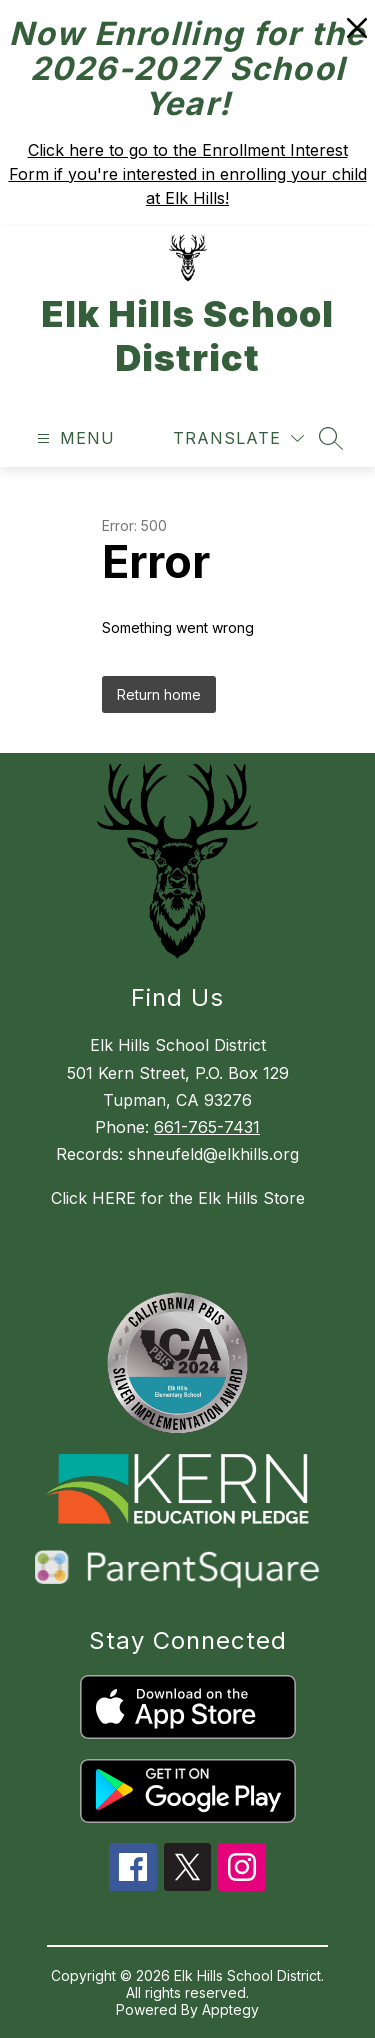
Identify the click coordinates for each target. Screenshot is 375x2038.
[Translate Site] (238, 438)
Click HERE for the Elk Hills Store (178, 1198)
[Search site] (331, 438)
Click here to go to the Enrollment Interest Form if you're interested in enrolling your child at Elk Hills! (188, 174)
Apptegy (230, 2009)
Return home (159, 694)
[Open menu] (73, 438)
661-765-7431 (207, 1127)
